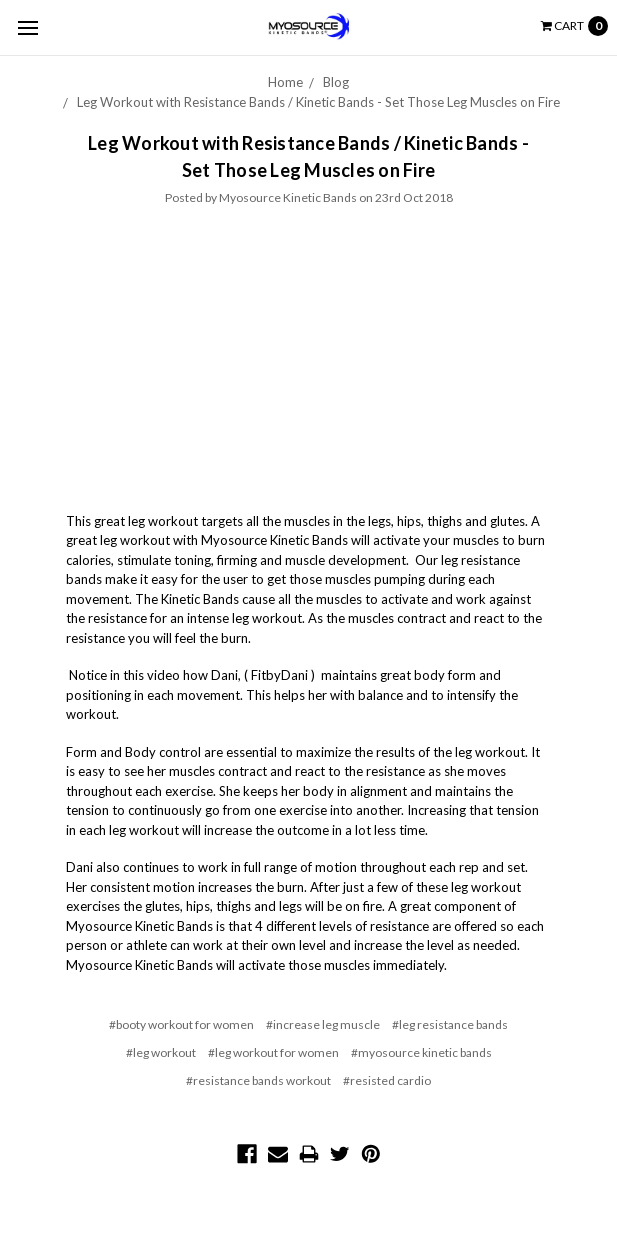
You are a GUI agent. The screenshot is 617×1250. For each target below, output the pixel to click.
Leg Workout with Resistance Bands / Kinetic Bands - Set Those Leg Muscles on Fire (318, 102)
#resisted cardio (387, 1080)
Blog (336, 82)
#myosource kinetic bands (421, 1052)
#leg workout (161, 1052)
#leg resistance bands (450, 1024)
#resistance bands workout (258, 1080)
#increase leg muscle (323, 1024)
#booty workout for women (181, 1024)
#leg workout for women (273, 1052)
